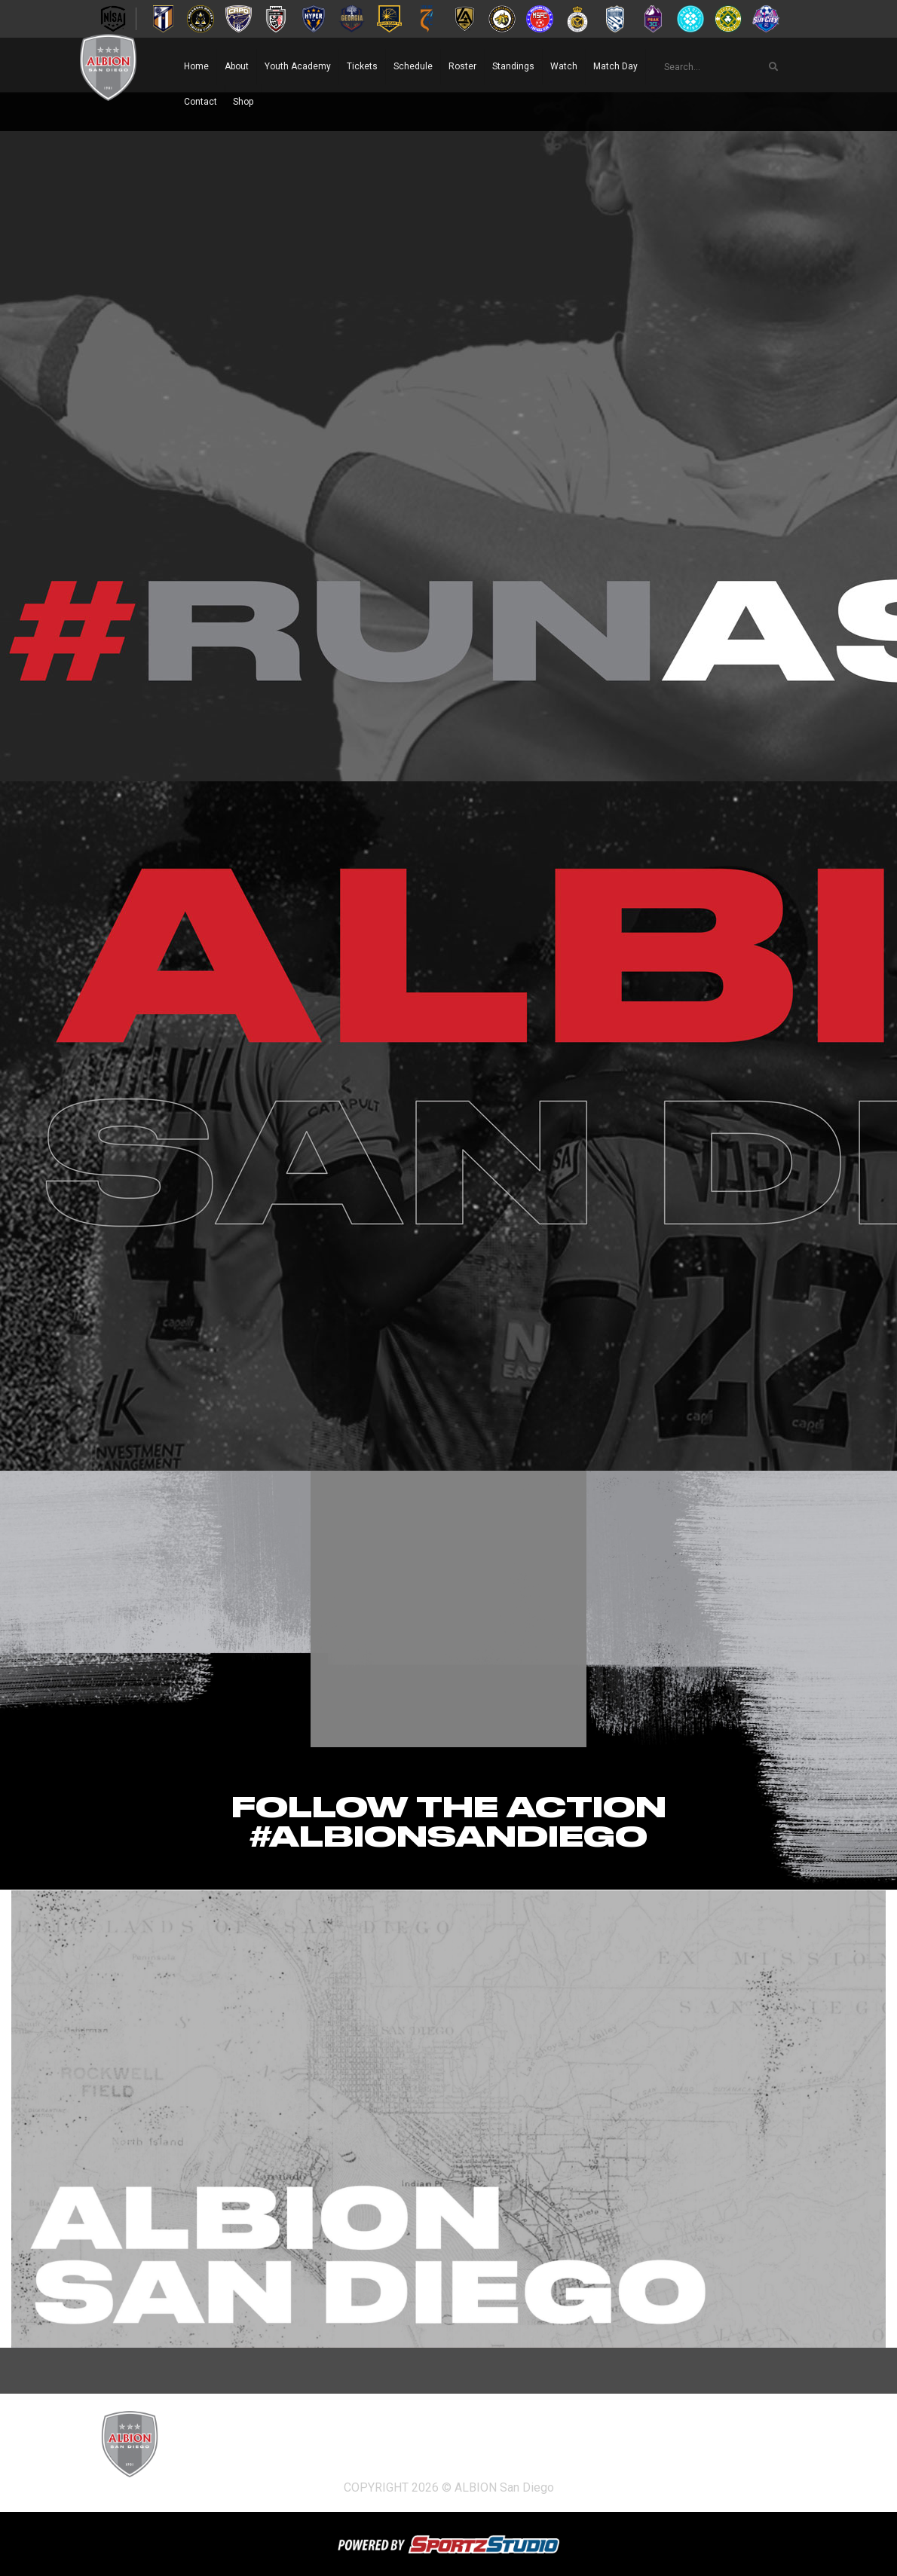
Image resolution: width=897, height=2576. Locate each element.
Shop (243, 101)
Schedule (413, 66)
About (237, 66)
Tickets (362, 66)
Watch (563, 66)
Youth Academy (298, 66)
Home (196, 66)
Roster (462, 66)
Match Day (615, 66)
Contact (200, 101)
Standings (513, 66)
